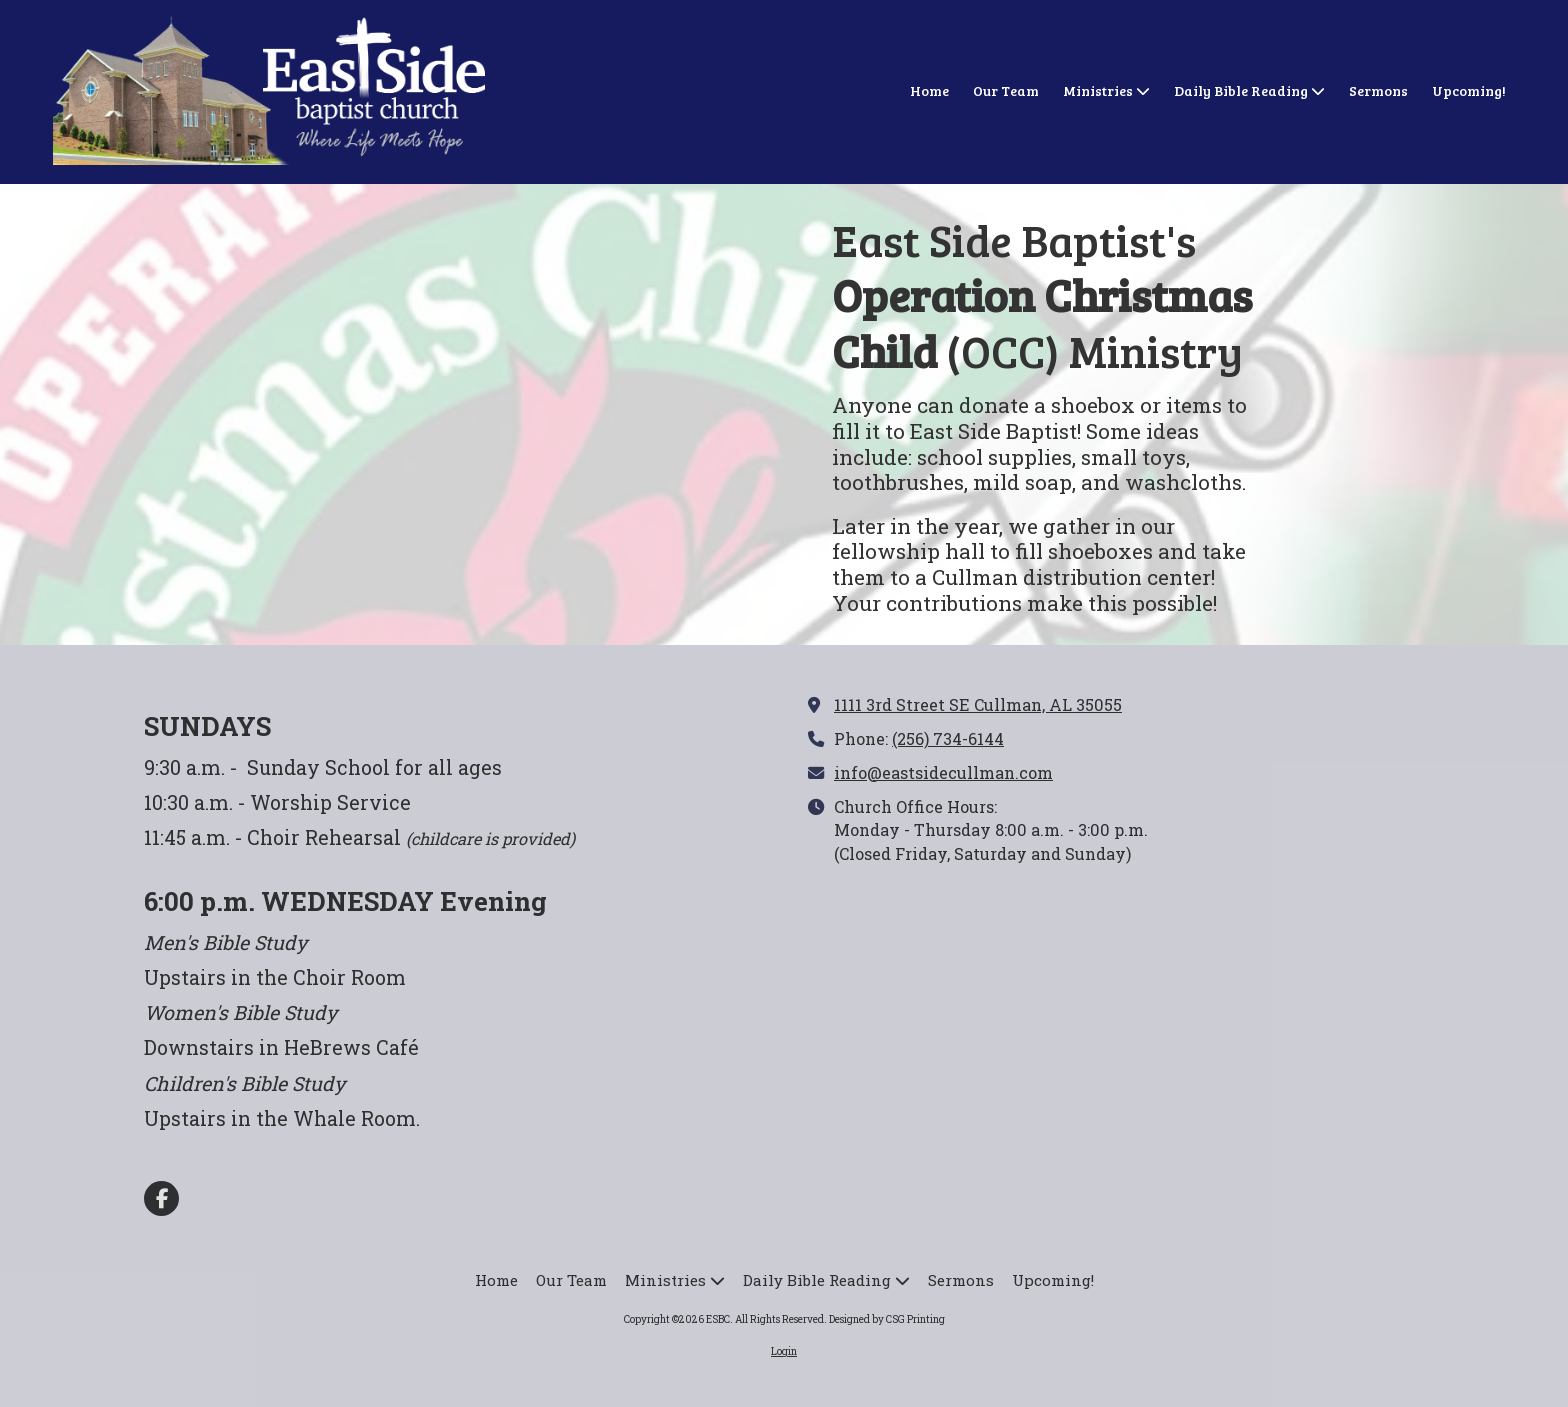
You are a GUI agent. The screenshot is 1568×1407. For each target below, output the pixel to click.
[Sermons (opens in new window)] (1378, 92)
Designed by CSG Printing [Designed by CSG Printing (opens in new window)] (887, 1319)
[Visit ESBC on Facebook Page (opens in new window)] (161, 1198)
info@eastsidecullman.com (943, 772)
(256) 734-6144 (948, 738)
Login (784, 1351)
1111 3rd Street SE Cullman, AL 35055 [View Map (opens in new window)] (978, 704)
